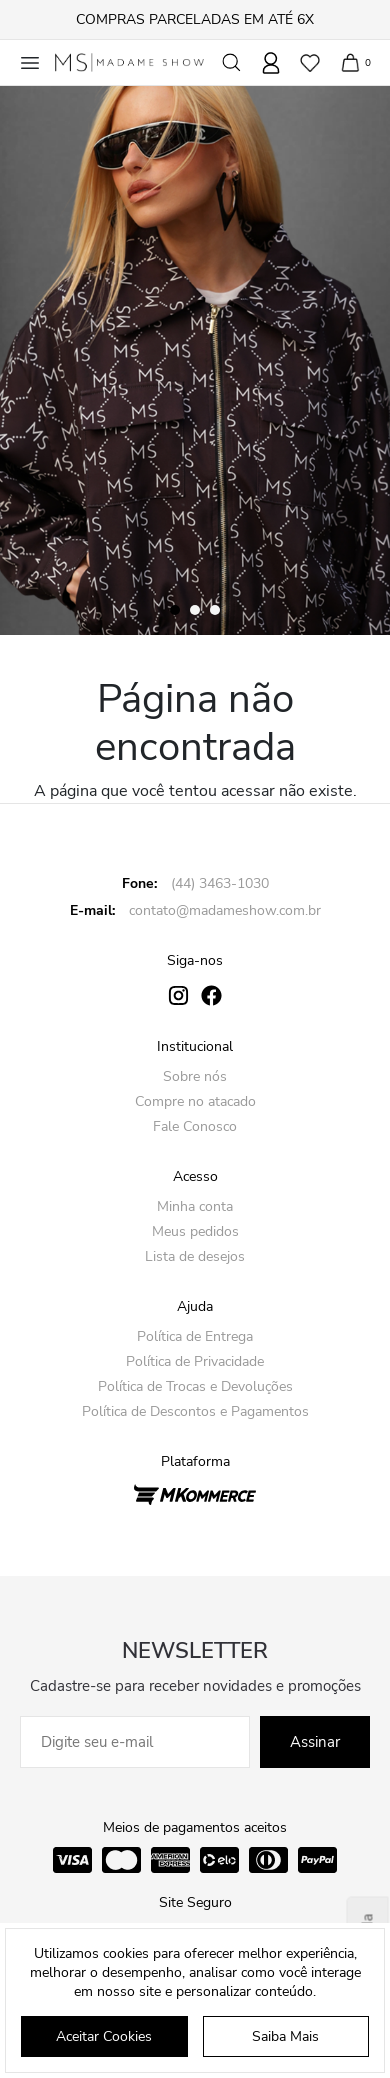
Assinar (315, 1742)
